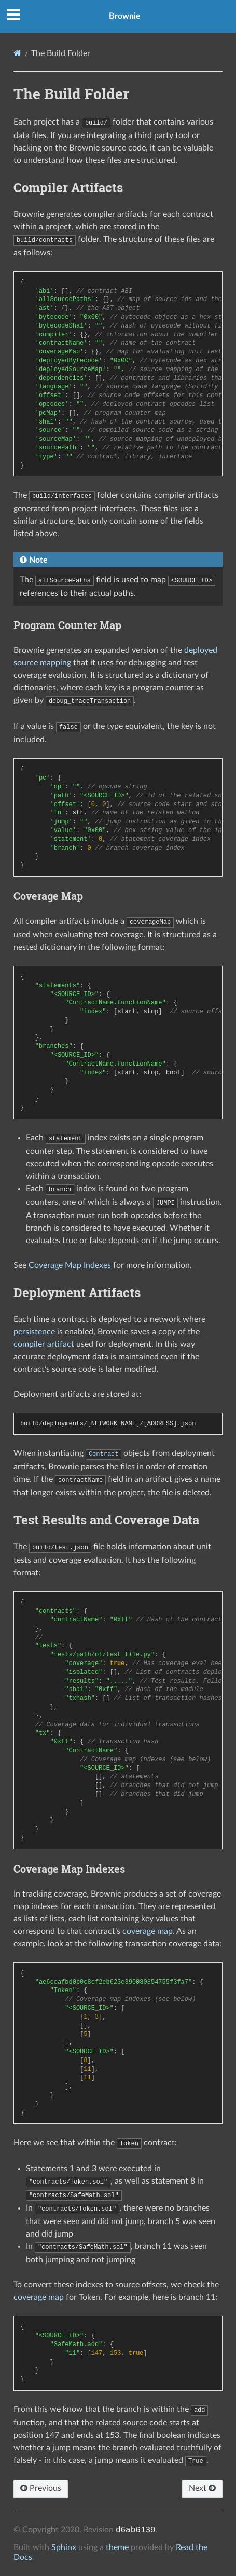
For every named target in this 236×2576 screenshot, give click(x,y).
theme (117, 2547)
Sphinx (63, 2547)
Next (202, 2488)
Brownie (125, 16)
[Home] (17, 53)
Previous (40, 2488)
